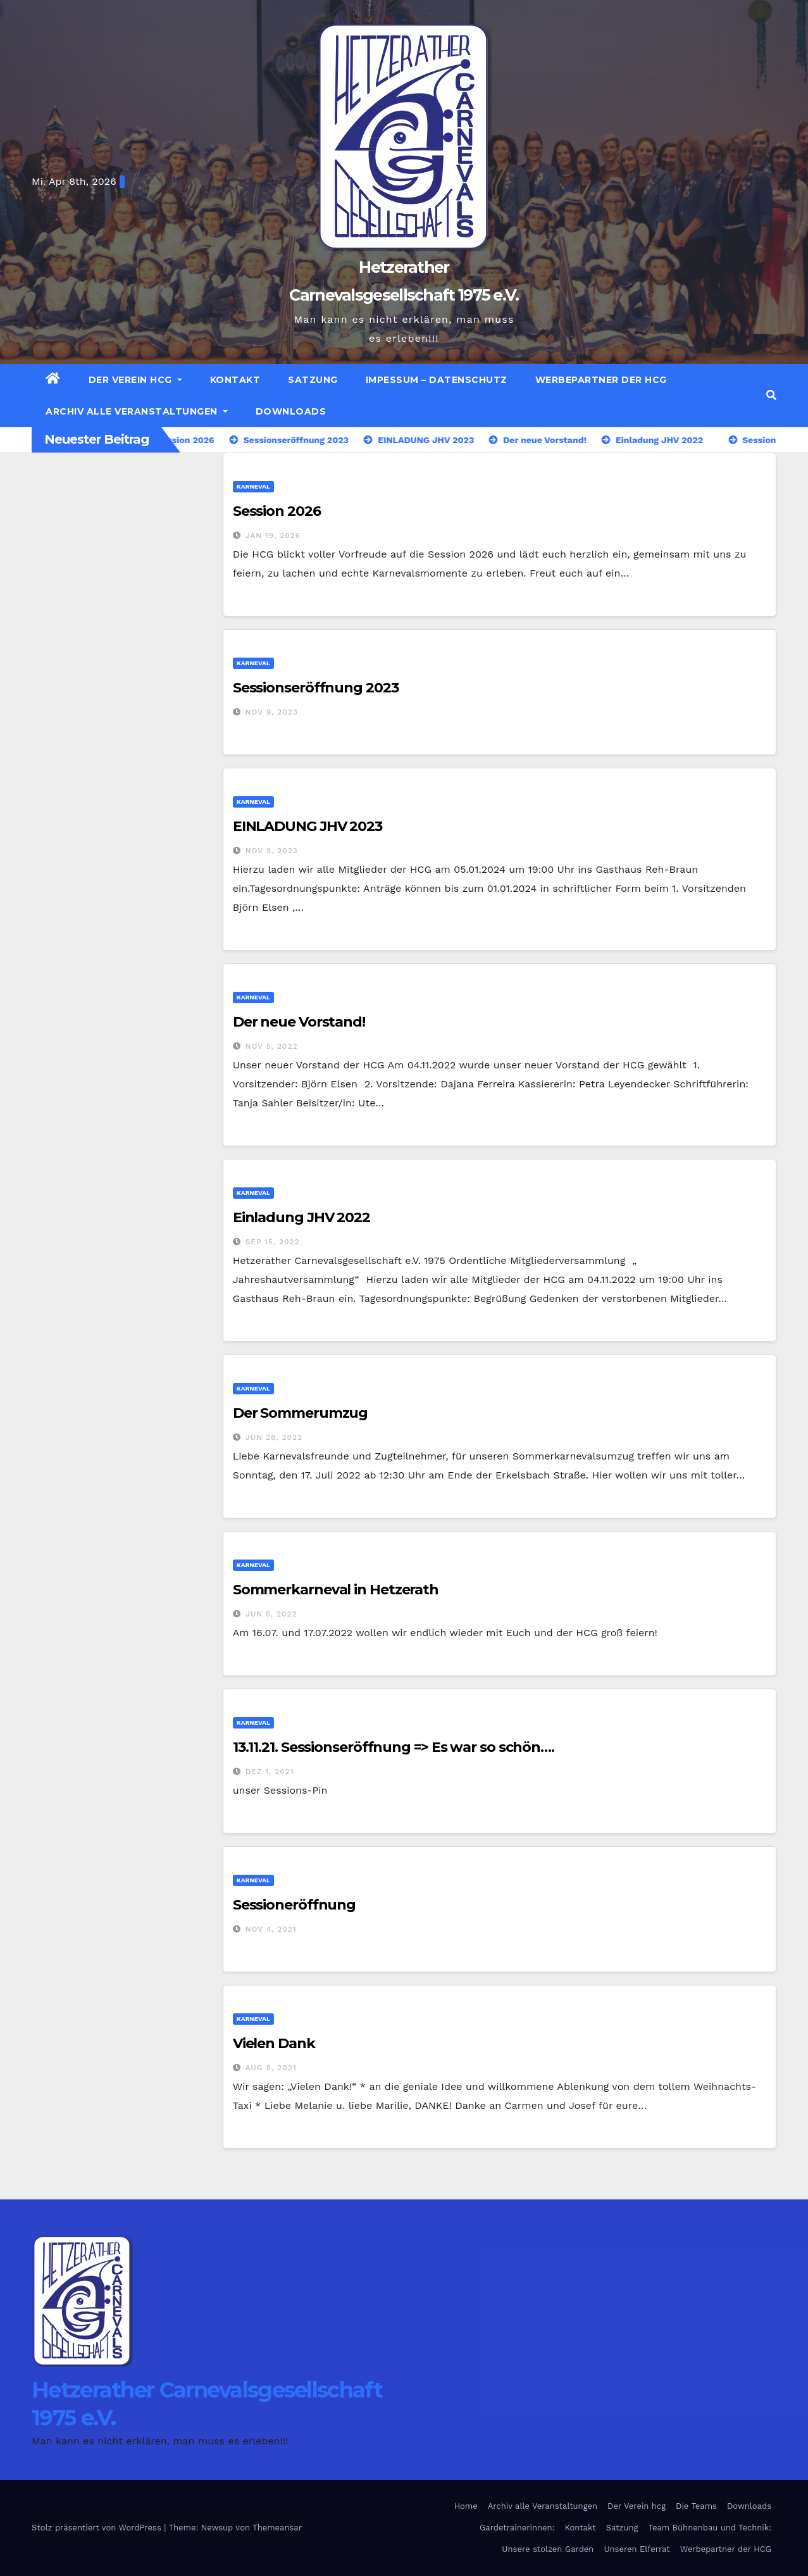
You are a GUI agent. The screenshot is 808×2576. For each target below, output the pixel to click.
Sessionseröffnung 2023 (316, 687)
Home (466, 2506)
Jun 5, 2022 (271, 1614)
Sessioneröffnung (294, 1904)
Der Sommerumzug (300, 1413)
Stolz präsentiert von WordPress (98, 2527)
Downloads (291, 411)
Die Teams (696, 2506)
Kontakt (235, 379)
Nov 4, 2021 (271, 1929)
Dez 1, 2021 (270, 1771)
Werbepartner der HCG (601, 379)
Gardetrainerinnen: (517, 2527)
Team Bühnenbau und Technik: (710, 2527)
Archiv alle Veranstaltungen (137, 411)
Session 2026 (277, 511)
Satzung (313, 379)
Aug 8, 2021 (271, 2067)
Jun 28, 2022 (274, 1437)
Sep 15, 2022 (273, 1241)
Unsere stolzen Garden (548, 2549)
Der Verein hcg (135, 379)
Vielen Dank (274, 2043)
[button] (771, 395)
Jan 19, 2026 (273, 535)
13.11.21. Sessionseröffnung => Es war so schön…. (393, 1747)
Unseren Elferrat (636, 2549)
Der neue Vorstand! (299, 1021)
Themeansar (277, 2527)
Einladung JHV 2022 (301, 1217)
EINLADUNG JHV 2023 (307, 826)
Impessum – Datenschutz (436, 379)
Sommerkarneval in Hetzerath (335, 1589)
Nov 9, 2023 (272, 712)
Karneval (253, 486)
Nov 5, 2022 (272, 1046)
